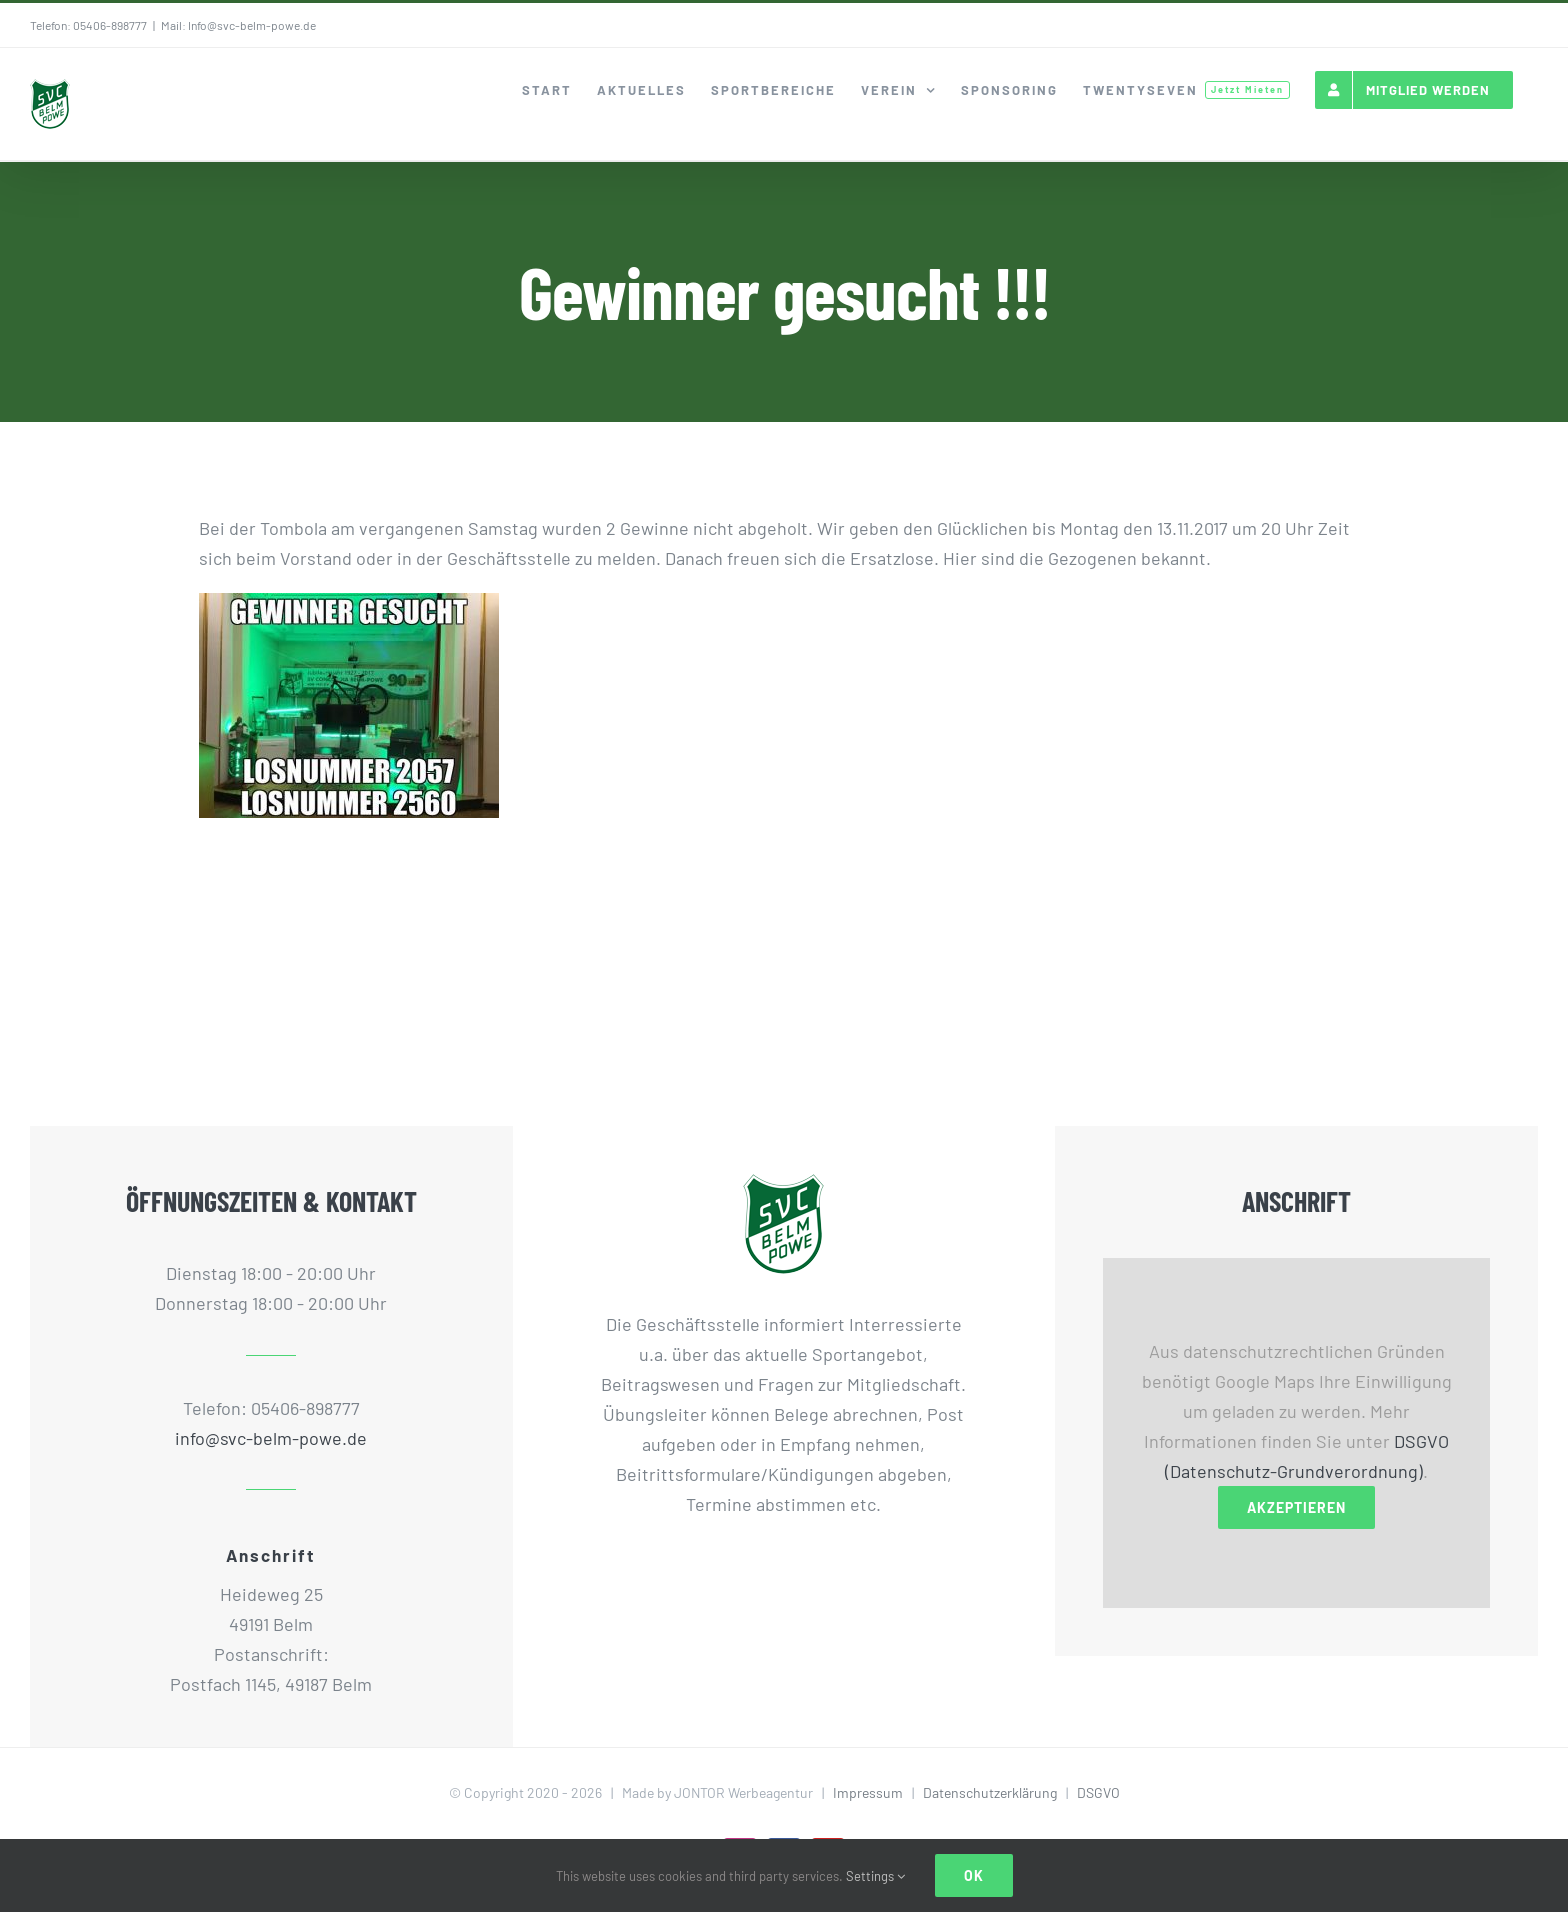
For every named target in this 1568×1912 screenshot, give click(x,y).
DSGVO (1098, 1792)
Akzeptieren (1296, 1507)
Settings (875, 1876)
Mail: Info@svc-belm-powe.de (238, 25)
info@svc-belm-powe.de (271, 1438)
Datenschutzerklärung (990, 1792)
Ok (974, 1875)
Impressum (868, 1792)
